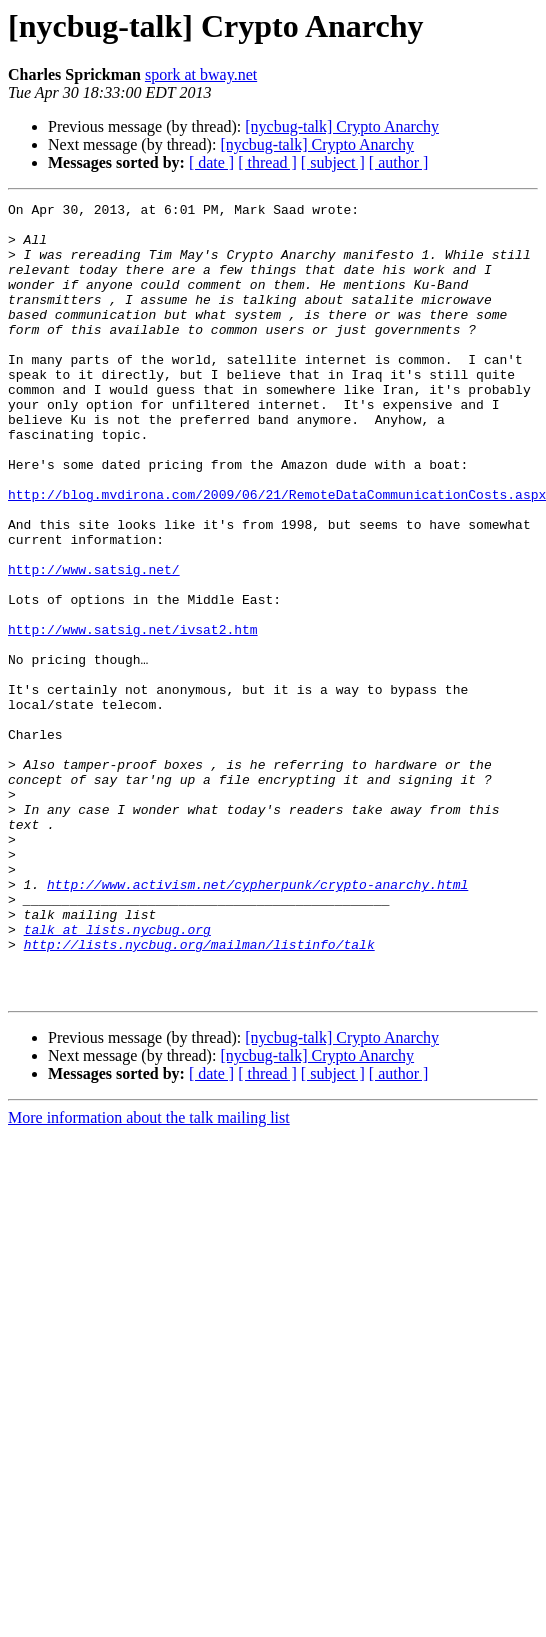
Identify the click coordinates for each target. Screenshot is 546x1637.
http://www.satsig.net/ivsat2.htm (133, 716)
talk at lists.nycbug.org (117, 1076)
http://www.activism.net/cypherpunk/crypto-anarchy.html (257, 1022)
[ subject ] (333, 162)
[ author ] (399, 162)
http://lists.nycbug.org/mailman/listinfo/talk (199, 1094)
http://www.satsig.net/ (94, 644)
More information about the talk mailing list (149, 1276)
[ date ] (211, 162)
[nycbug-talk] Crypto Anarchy (342, 126)
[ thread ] (267, 162)
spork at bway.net (201, 74)
